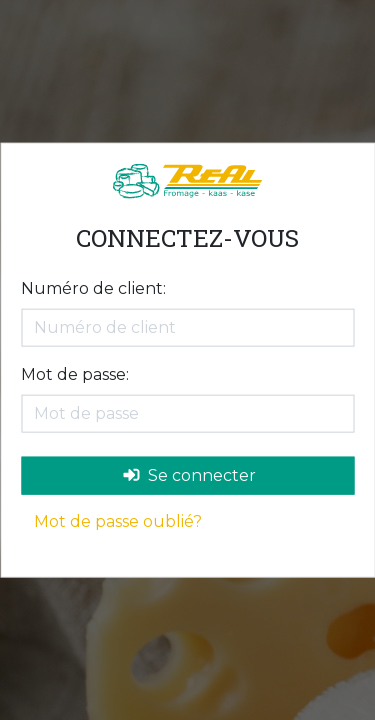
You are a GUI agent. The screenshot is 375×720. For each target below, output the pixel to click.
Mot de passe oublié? (118, 520)
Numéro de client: (93, 287)
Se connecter (190, 474)
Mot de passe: (75, 373)
